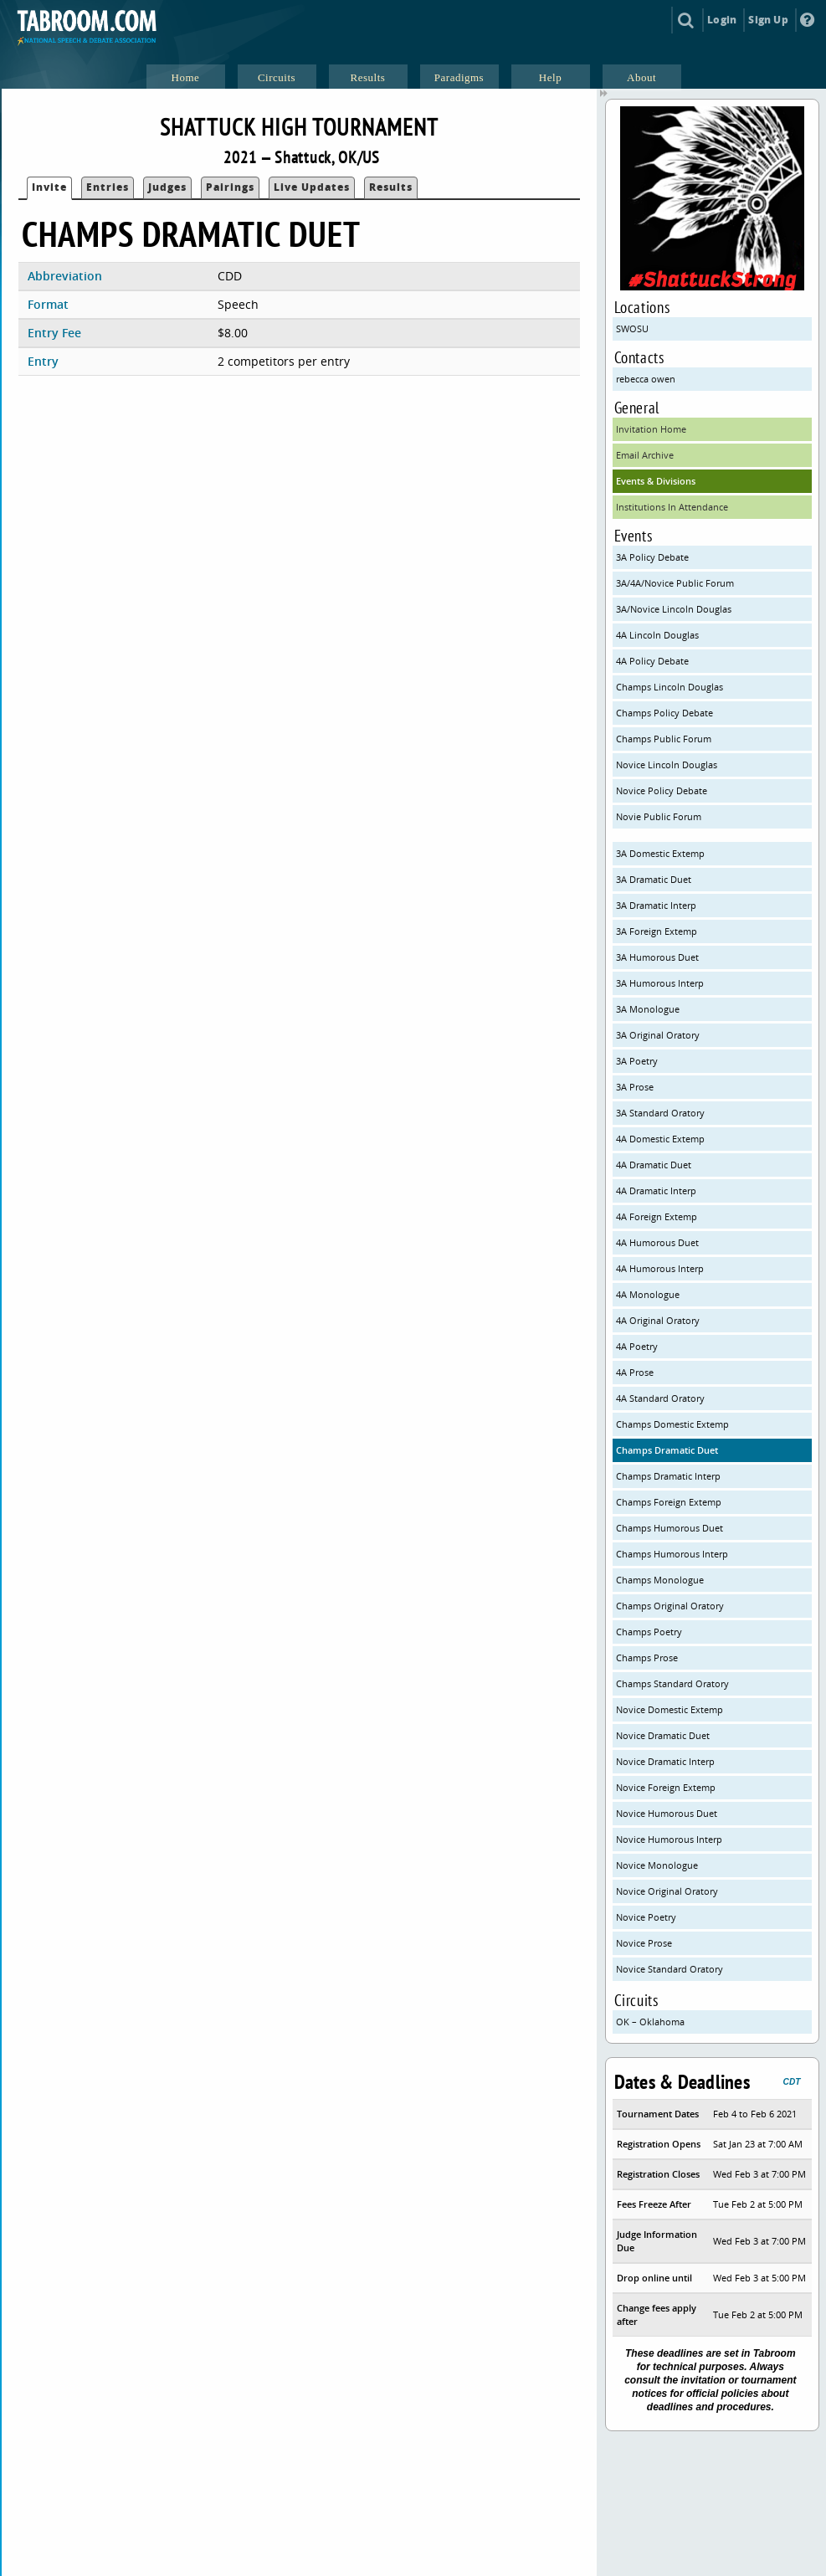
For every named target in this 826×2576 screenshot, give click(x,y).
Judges (167, 187)
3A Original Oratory (658, 1035)
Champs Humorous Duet (669, 1527)
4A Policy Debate (652, 660)
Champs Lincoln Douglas (669, 686)
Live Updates (312, 187)
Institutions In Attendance (672, 506)
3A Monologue (648, 1009)
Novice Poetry (646, 1917)
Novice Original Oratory (667, 1891)
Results (391, 187)
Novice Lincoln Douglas (666, 764)
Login (721, 20)
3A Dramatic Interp (656, 905)
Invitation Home (651, 429)
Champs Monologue (660, 1579)
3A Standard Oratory (660, 1112)
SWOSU (632, 328)
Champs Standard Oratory (672, 1683)
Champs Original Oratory (670, 1605)
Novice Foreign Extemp (666, 1787)
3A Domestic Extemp (660, 853)
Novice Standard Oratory (669, 1969)
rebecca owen (645, 378)
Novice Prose (644, 1943)
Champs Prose (647, 1657)
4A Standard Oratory (660, 1398)
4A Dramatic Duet (653, 1164)
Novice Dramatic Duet (663, 1735)
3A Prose (635, 1086)
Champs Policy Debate (664, 712)
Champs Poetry (649, 1631)
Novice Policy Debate (661, 790)
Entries (107, 187)
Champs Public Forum (663, 738)
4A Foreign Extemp (656, 1216)
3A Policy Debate (652, 557)
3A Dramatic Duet (653, 879)
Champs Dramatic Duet (667, 1450)
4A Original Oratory (658, 1320)
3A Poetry (637, 1061)
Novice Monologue (657, 1865)
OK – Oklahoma (650, 2021)
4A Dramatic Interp (656, 1190)
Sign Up (768, 20)
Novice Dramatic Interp (665, 1761)
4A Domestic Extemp (660, 1138)
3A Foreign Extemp (656, 931)
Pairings (230, 187)
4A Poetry (637, 1346)
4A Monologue (648, 1294)
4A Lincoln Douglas (657, 635)
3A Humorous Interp (660, 983)
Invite (49, 187)
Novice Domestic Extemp (669, 1709)
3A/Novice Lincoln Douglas (673, 609)
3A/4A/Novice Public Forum (675, 583)
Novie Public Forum (658, 816)
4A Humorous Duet (657, 1242)
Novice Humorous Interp (669, 1839)
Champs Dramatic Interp (668, 1476)
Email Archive (645, 455)
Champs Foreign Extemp (668, 1502)
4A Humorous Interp (660, 1268)
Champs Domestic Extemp (672, 1424)
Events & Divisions (655, 481)
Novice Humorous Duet (666, 1813)
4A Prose (635, 1372)
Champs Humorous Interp (672, 1553)
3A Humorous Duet (657, 957)
